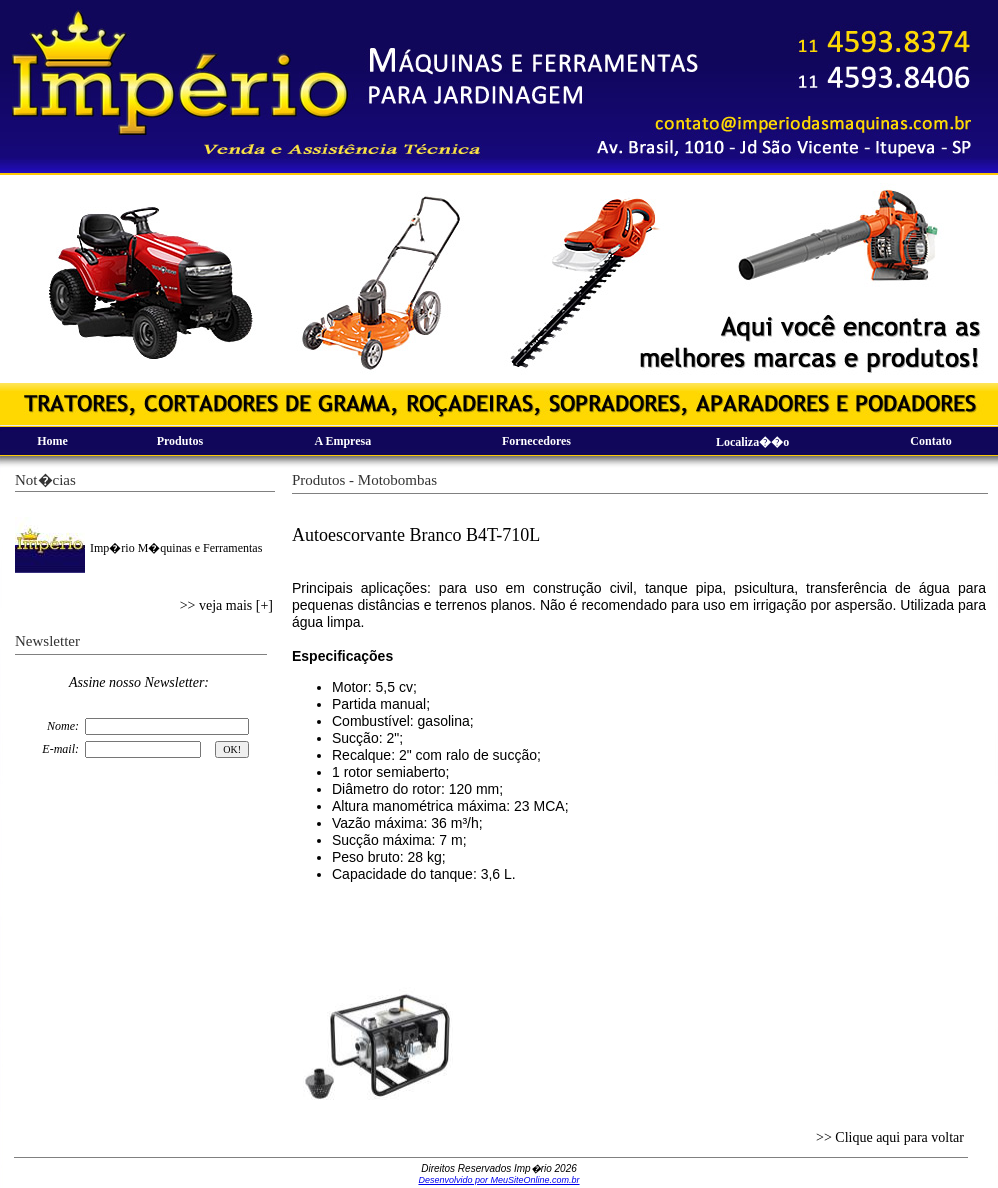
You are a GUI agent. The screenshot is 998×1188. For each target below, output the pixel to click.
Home (52, 441)
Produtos (180, 441)
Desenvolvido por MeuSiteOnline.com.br (498, 1180)
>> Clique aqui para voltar (890, 1137)
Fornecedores (536, 441)
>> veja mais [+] (226, 605)
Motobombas (397, 480)
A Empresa (342, 441)
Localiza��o (752, 442)
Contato (930, 441)
